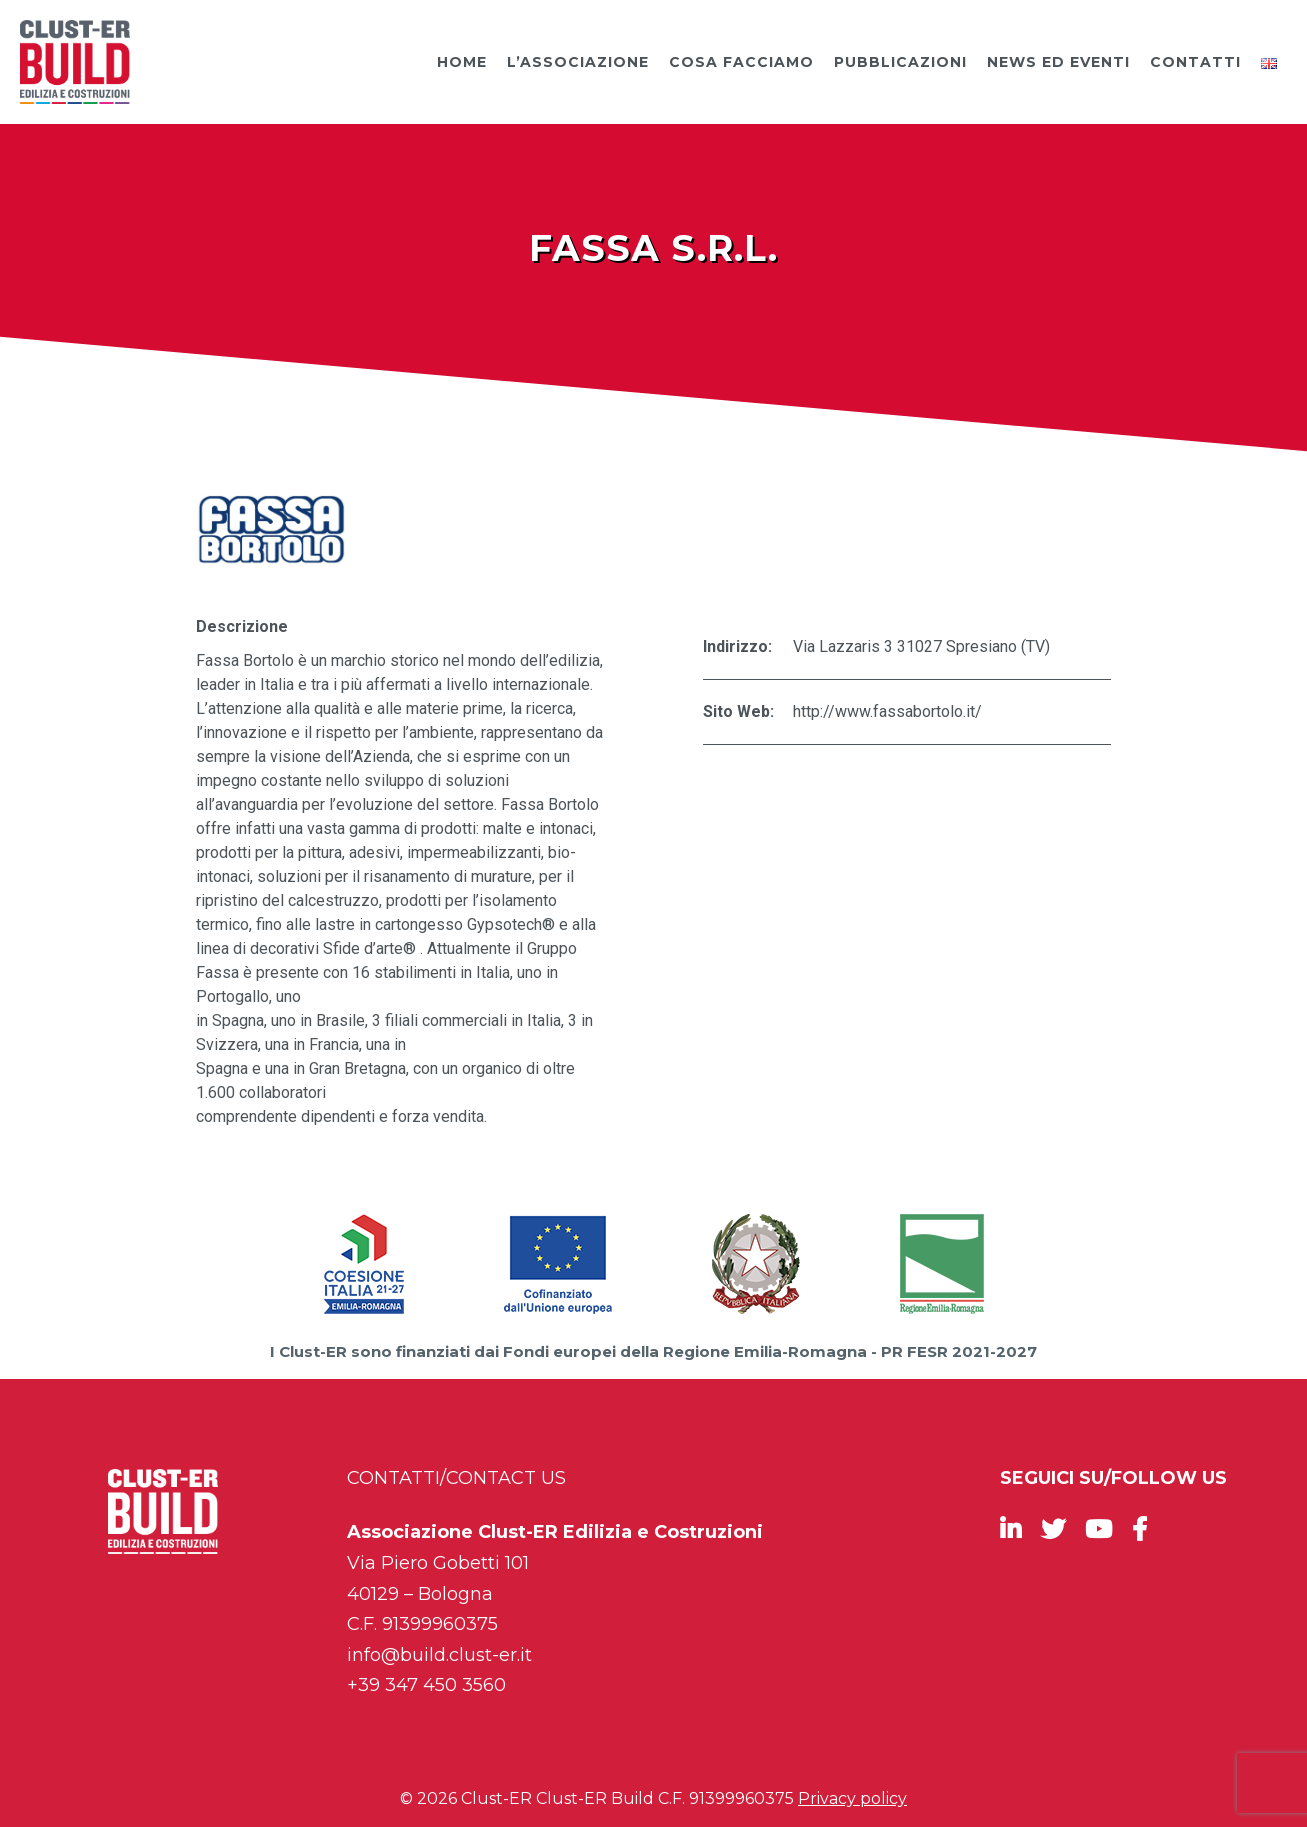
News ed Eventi (1058, 62)
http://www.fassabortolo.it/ (887, 711)
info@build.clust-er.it (439, 1655)
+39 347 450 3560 (426, 1685)
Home (462, 62)
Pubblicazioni (900, 62)
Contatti (1195, 62)
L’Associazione (578, 62)
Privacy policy (852, 1798)
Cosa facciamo (741, 62)
